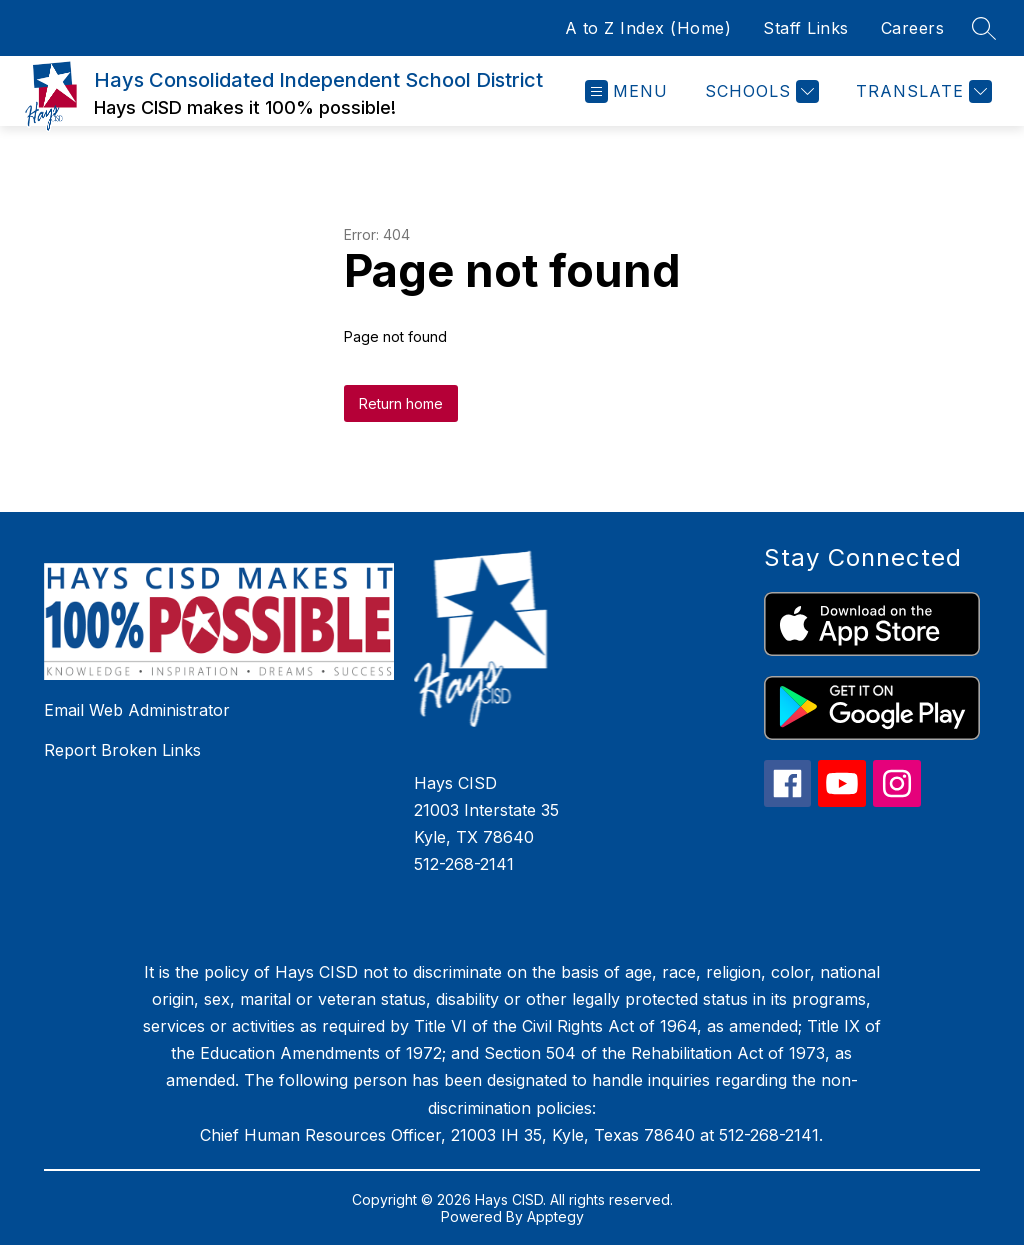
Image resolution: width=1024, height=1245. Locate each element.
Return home (401, 403)
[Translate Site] (921, 91)
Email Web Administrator (137, 710)
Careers (913, 28)
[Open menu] (626, 91)
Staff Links (806, 28)
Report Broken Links (122, 750)
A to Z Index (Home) (648, 28)
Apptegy (555, 1216)
